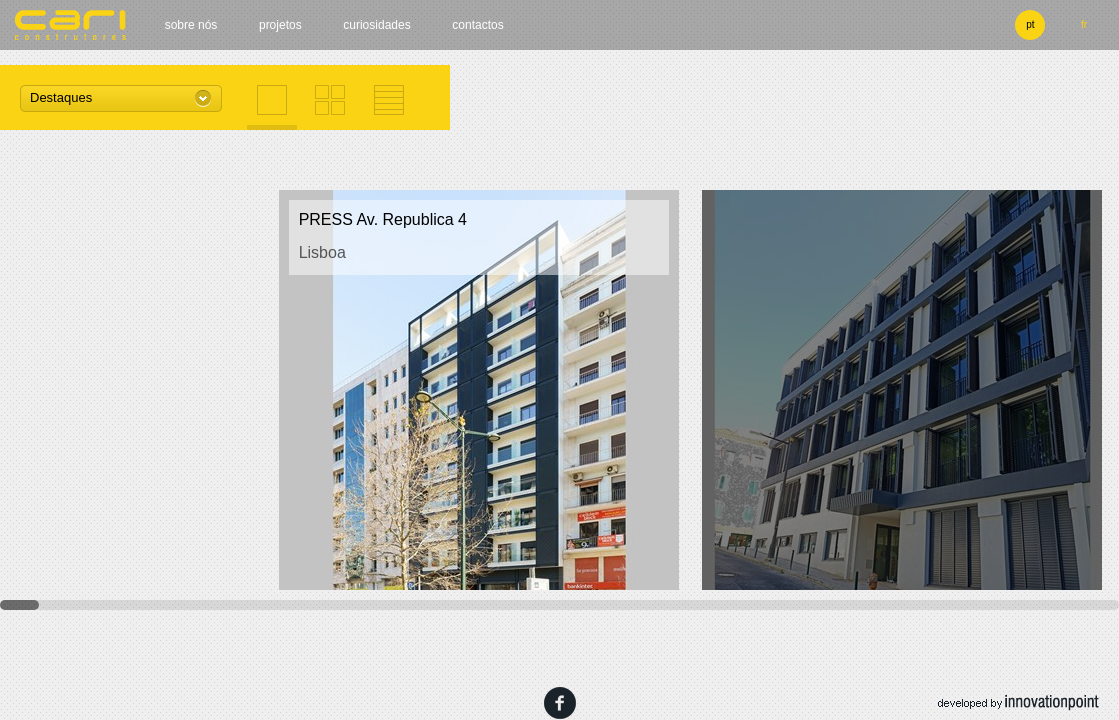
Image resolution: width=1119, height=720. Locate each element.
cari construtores (71, 25)
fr (1084, 24)
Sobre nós (191, 25)
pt (1030, 24)
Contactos (477, 25)
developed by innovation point (1018, 703)
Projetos (280, 25)
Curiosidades (376, 25)
